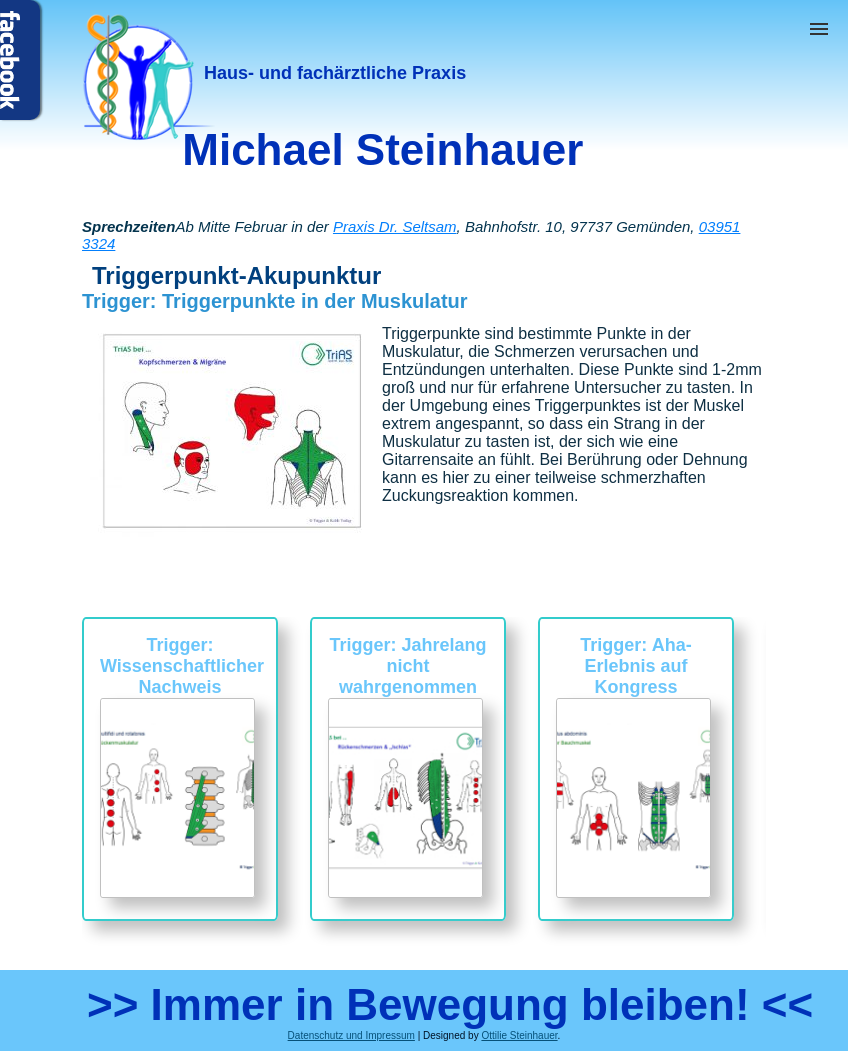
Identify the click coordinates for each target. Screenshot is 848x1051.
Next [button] (781, 790)
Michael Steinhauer (382, 149)
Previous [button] (67, 790)
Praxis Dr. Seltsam (395, 226)
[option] (180, 769)
